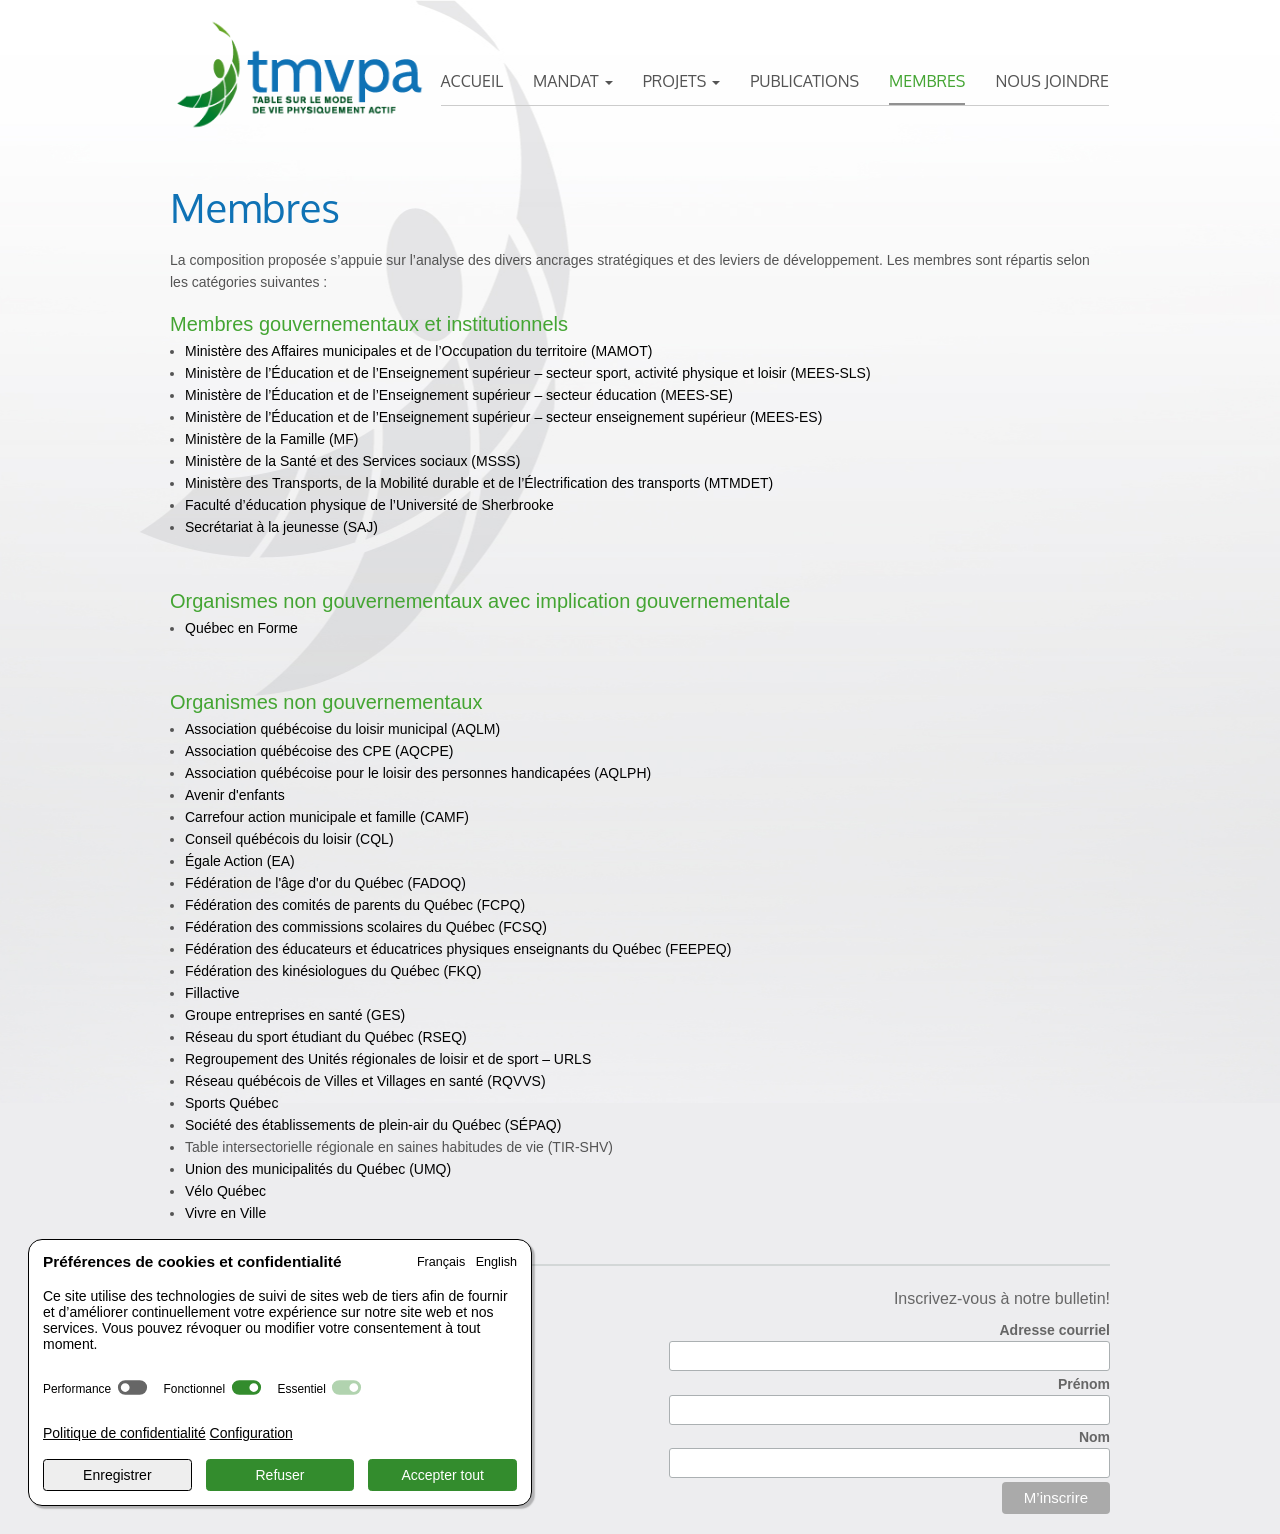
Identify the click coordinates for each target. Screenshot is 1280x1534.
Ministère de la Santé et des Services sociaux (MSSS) (352, 461)
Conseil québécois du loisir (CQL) (289, 839)
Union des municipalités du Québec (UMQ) (318, 1169)
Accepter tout (442, 1475)
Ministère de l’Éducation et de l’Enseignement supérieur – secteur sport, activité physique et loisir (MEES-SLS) (528, 373)
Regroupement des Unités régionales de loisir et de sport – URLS (388, 1059)
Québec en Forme (241, 628)
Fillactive (212, 993)
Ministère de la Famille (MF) (271, 439)
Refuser (279, 1475)
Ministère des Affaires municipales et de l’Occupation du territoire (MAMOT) (418, 351)
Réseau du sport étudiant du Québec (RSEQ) (326, 1037)
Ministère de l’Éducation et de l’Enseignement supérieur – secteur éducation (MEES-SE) (459, 395)
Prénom (1084, 1384)
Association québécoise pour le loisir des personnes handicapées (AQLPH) (418, 773)
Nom (1094, 1437)
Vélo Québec (225, 1191)
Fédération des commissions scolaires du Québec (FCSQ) (366, 927)
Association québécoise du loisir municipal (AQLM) (342, 729)
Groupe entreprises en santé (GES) (295, 1015)
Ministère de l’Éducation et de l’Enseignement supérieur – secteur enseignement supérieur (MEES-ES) (503, 417)
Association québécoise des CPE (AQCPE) (319, 751)
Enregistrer (117, 1475)
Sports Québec (231, 1103)
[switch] (132, 1387)
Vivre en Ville (225, 1213)
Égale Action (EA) (240, 861)
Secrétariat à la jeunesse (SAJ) (281, 527)
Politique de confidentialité (124, 1433)
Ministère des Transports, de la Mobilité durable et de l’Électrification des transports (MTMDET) (479, 483)
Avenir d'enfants (235, 795)
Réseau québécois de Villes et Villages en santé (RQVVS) (365, 1081)
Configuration (251, 1433)
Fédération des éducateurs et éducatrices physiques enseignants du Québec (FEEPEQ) (458, 949)
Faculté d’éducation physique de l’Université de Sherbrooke (369, 505)
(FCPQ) (355, 905)
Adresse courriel (1055, 1330)
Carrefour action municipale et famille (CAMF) (327, 817)
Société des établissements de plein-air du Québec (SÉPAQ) (373, 1125)
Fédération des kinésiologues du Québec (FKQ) (333, 971)
